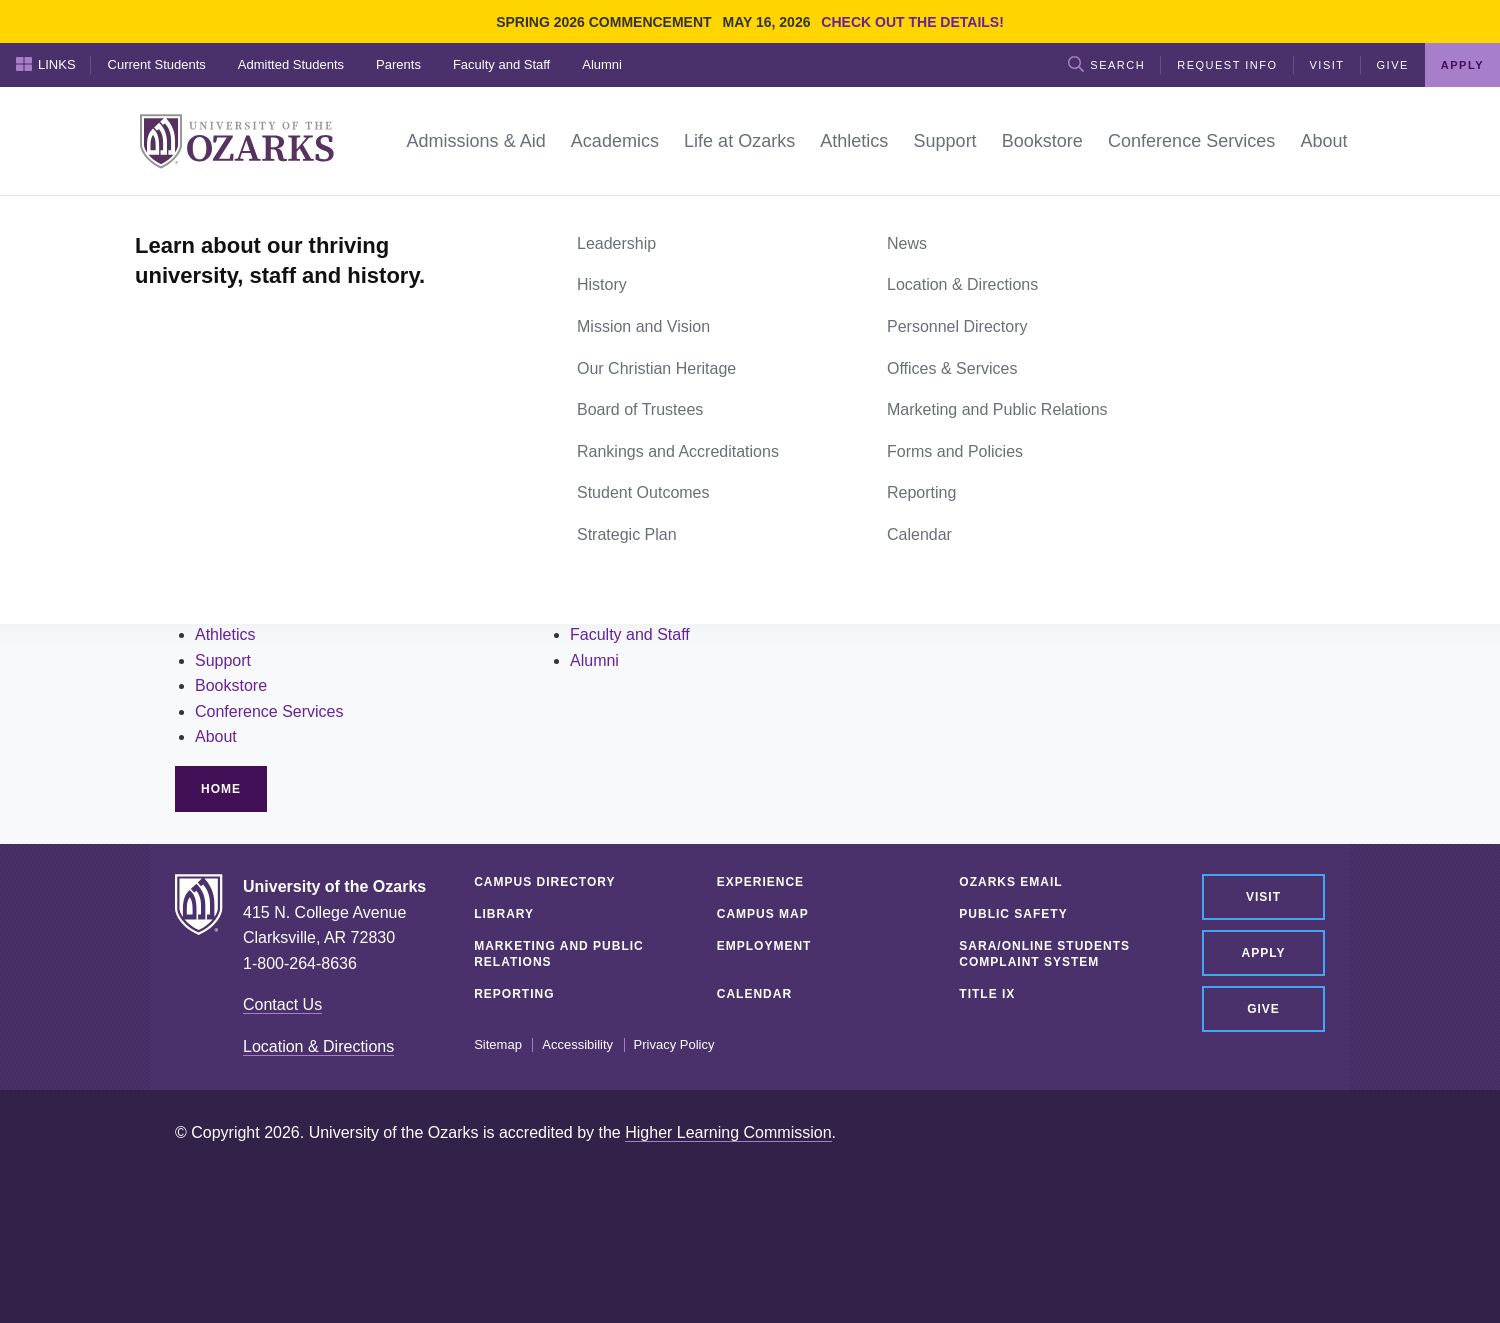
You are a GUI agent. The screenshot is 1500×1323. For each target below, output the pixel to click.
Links (46, 64)
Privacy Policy (674, 1045)
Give (1393, 65)
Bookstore (231, 685)
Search (1106, 64)
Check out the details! (912, 22)
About (216, 736)
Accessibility (577, 1045)
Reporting (514, 994)
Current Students (157, 64)
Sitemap (498, 1045)
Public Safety (1013, 914)
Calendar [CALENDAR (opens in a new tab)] (754, 994)
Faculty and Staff (501, 64)
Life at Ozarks (244, 608)
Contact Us (282, 1004)
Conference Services (269, 711)
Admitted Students (291, 64)
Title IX (987, 994)
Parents (398, 64)
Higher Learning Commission (728, 1132)
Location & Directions (318, 1046)
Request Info (1227, 65)
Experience (760, 882)
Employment (764, 946)
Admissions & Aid (257, 557)
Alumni (602, 64)
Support (223, 660)
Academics (234, 583)
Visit (1327, 65)
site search (323, 516)
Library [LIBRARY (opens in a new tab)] (504, 914)
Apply (1462, 65)
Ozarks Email (1010, 882)
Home (197, 218)
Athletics (225, 634)
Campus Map (763, 914)
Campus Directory (544, 882)
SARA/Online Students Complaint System (1044, 954)
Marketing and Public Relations (559, 954)
